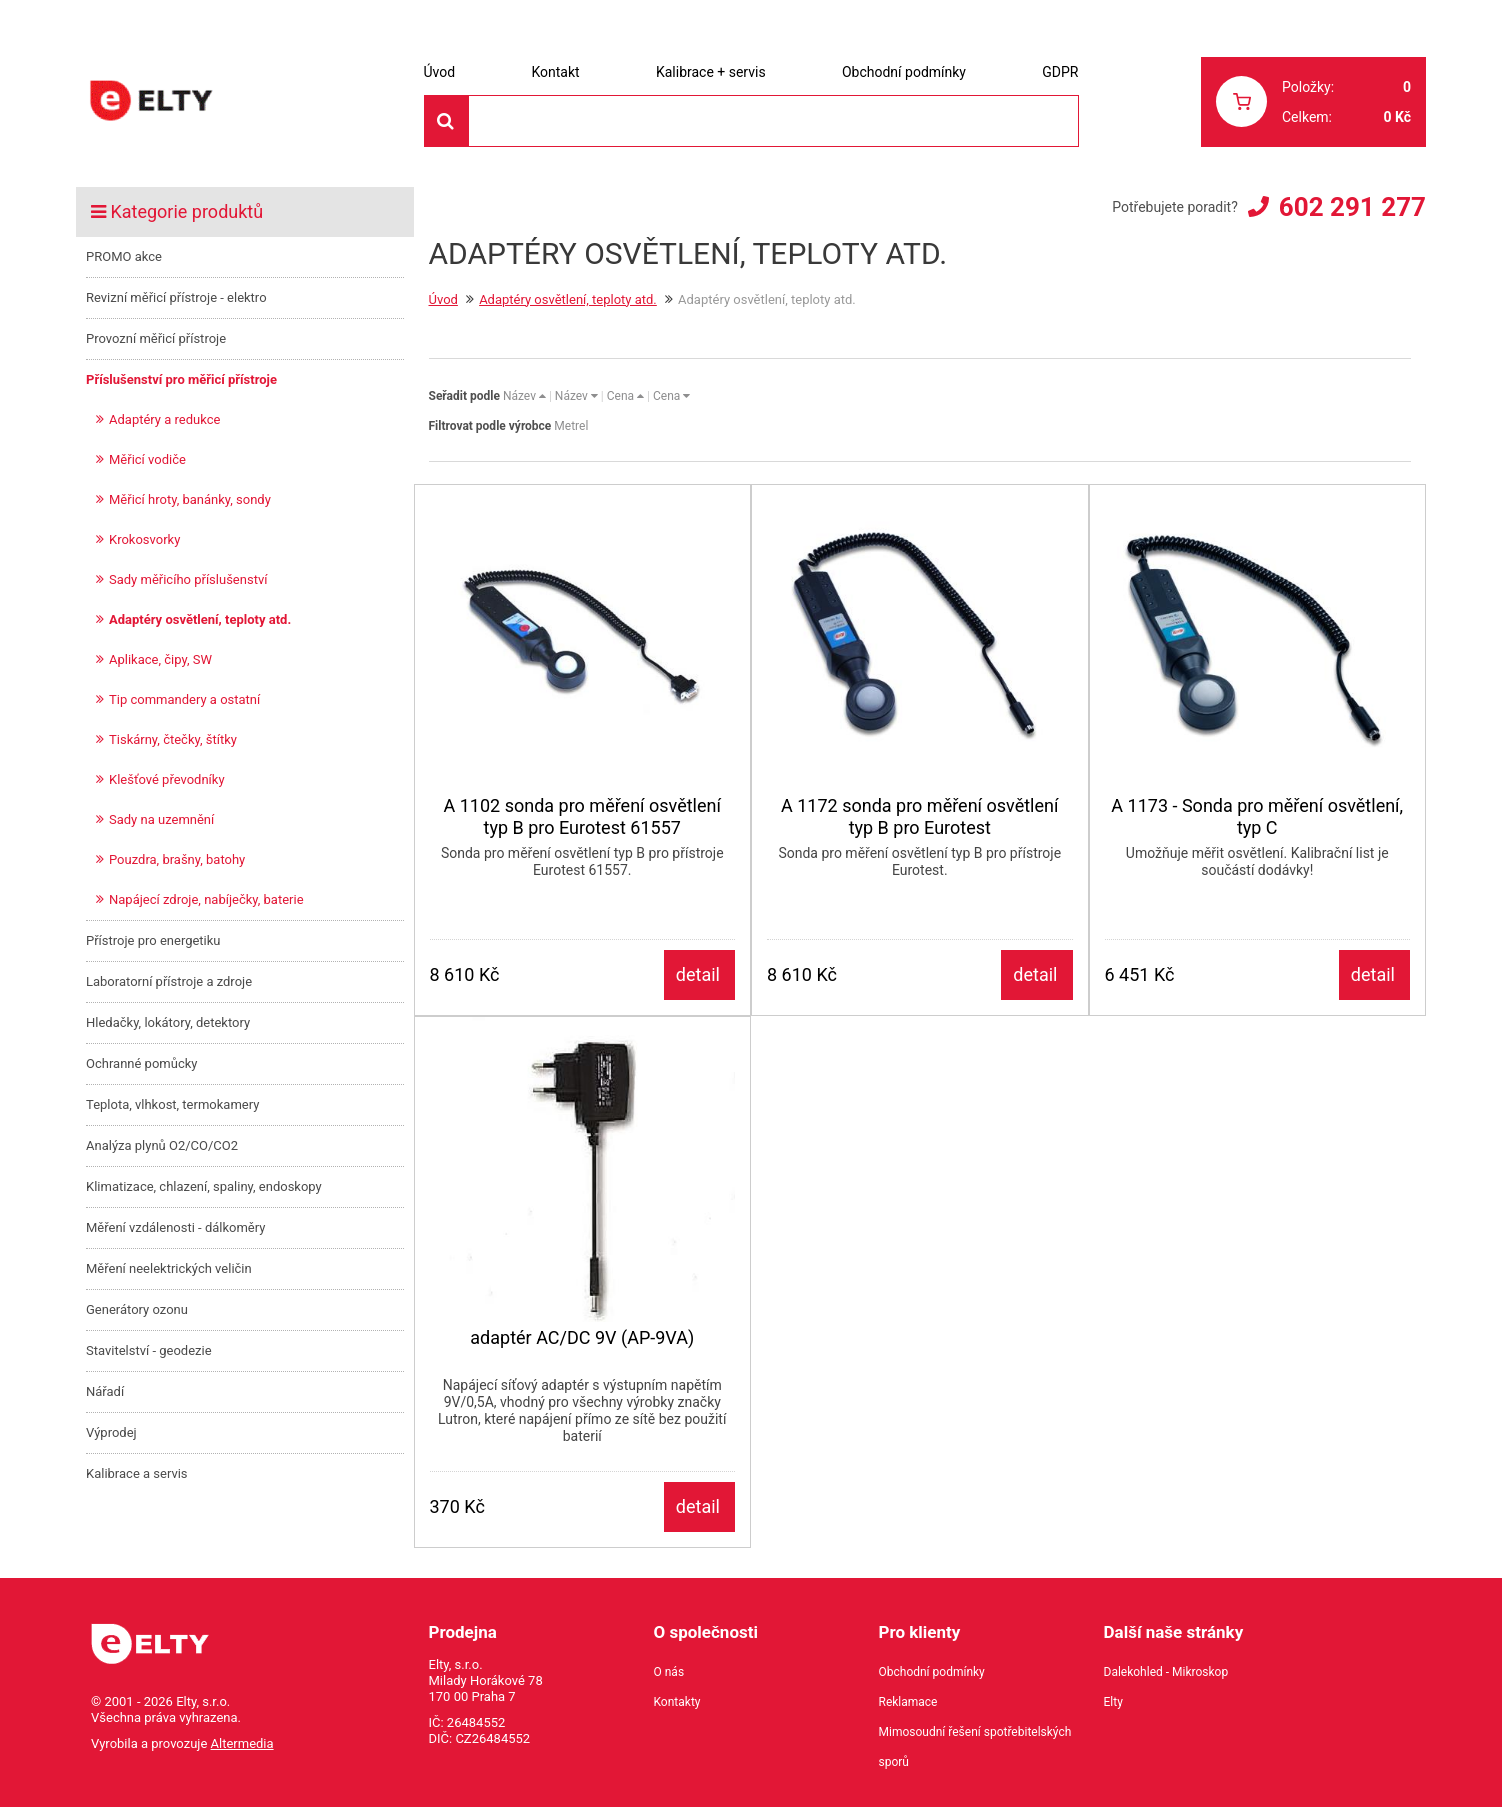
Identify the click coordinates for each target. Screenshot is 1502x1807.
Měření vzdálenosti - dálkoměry (175, 1227)
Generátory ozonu (137, 1309)
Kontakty (677, 1702)
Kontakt (555, 72)
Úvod (440, 72)
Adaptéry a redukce (164, 419)
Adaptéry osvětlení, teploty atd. (200, 619)
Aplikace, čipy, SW (160, 659)
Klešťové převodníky (167, 779)
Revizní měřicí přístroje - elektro (176, 297)
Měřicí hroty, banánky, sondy (190, 499)
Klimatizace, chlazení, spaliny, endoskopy (204, 1186)
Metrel (571, 426)
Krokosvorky (144, 539)
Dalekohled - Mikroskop (1166, 1672)
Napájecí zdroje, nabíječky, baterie (206, 899)
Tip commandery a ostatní (184, 699)
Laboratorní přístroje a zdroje (169, 981)
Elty (1113, 1702)
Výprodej (111, 1432)
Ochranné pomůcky (141, 1063)
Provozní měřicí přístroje (156, 338)
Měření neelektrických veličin (169, 1268)
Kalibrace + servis (711, 72)
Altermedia (242, 1743)
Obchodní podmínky (904, 72)
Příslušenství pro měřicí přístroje (181, 379)
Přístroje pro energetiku (153, 940)
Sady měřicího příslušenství (188, 579)
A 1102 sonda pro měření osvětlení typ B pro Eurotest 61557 (582, 816)
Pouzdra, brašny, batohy (177, 859)
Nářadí (105, 1391)
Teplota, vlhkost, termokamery (172, 1104)
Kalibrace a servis (137, 1473)
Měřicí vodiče (147, 459)
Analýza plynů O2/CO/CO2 (162, 1145)
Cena (625, 396)
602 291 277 (1352, 207)
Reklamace (908, 1702)
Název (524, 396)
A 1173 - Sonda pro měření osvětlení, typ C (1257, 816)
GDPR (1060, 72)
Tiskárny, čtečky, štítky (173, 739)
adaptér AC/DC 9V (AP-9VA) (582, 1337)
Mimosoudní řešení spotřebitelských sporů (975, 1747)
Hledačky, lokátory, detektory (168, 1022)
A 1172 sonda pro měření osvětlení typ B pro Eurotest (919, 816)
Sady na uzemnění (161, 819)
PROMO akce (124, 256)
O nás (669, 1672)
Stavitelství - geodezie (149, 1350)
